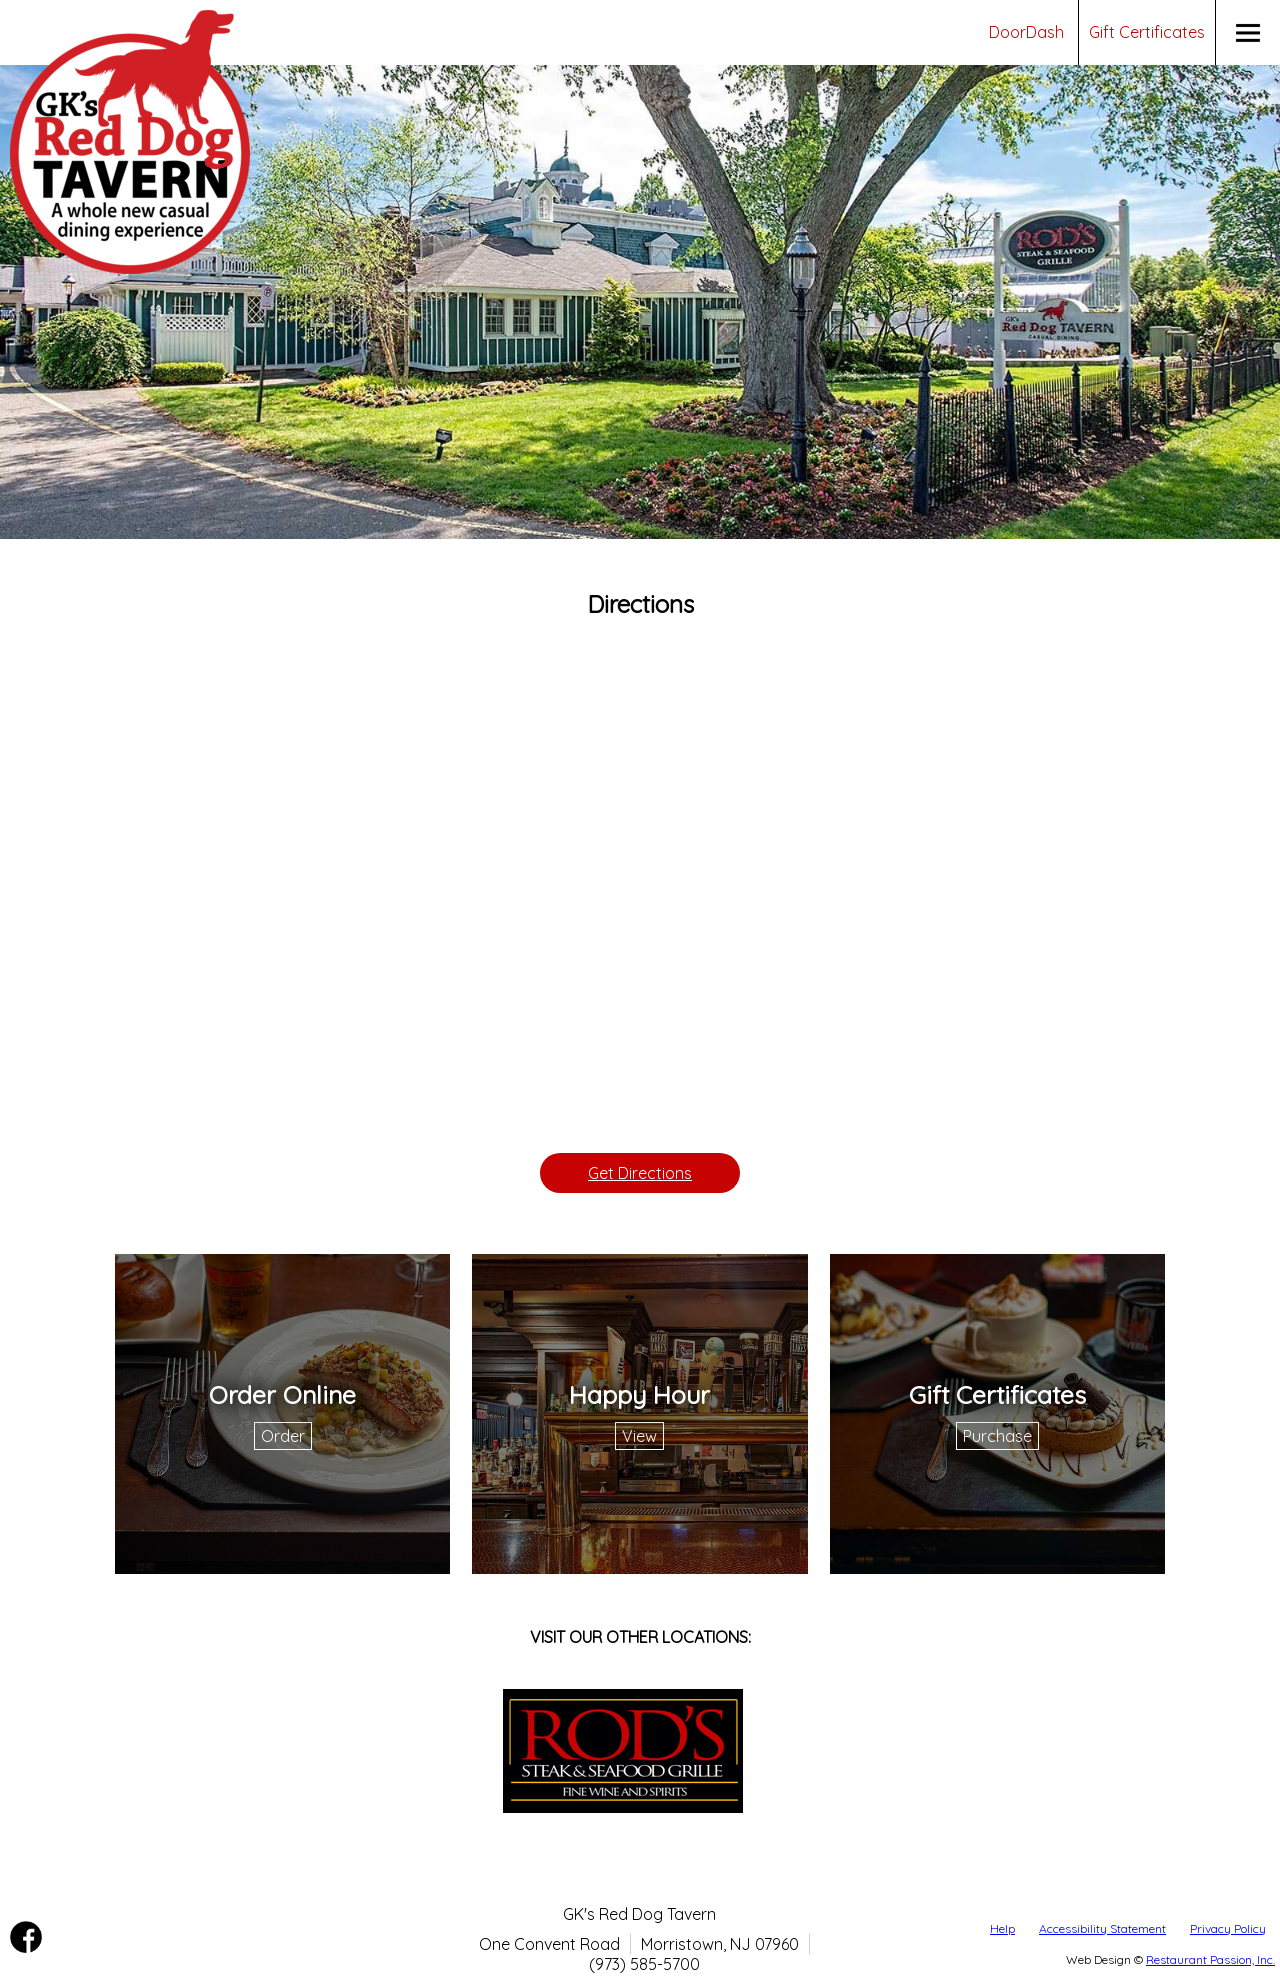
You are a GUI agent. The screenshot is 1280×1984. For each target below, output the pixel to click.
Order (283, 1436)
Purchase (997, 1436)
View (639, 1436)
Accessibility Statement (1102, 1928)
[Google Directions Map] (640, 889)
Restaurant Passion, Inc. (1210, 1959)
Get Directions (640, 1173)
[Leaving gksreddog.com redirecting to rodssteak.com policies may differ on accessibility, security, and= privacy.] (623, 1807)
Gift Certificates (1147, 32)
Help (1002, 1928)
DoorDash (1026, 32)
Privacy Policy (1228, 1928)
